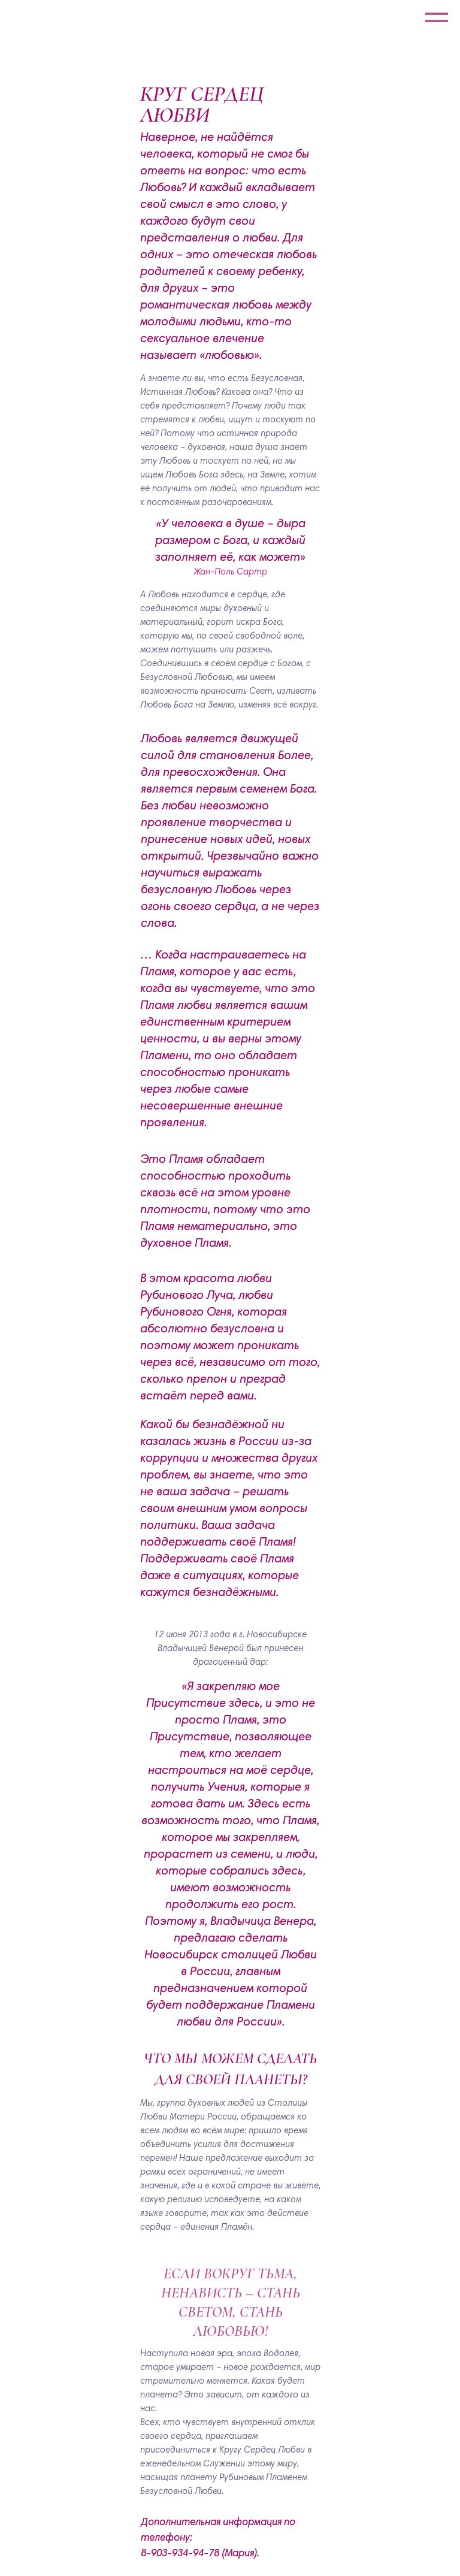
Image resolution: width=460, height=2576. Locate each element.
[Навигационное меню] (436, 18)
